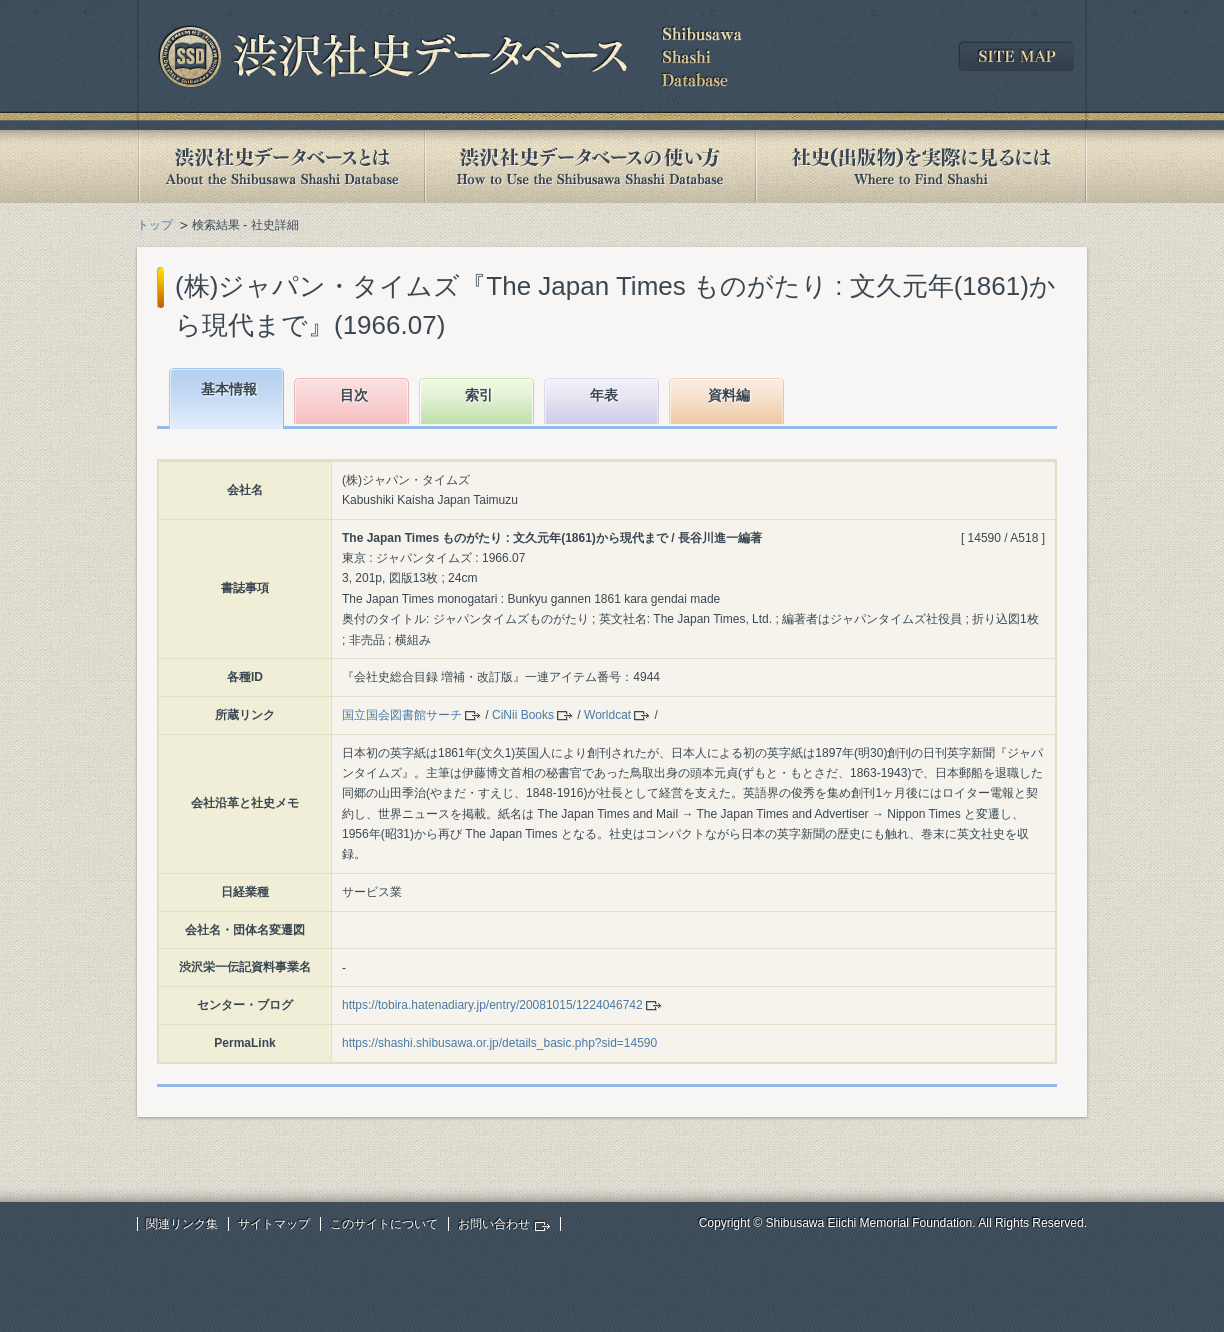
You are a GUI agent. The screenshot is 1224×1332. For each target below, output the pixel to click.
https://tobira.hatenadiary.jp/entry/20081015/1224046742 (492, 1005)
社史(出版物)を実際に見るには (921, 166)
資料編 (729, 395)
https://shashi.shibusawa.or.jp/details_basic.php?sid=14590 (499, 1043)
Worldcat (607, 715)
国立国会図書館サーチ (402, 715)
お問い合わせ (494, 1224)
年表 (604, 395)
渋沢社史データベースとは (280, 166)
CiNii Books (523, 715)
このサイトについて (384, 1224)
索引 (479, 395)
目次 (354, 395)
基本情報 (229, 389)
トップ (155, 225)
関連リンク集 (182, 1224)
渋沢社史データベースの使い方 (590, 166)
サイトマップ (274, 1224)
